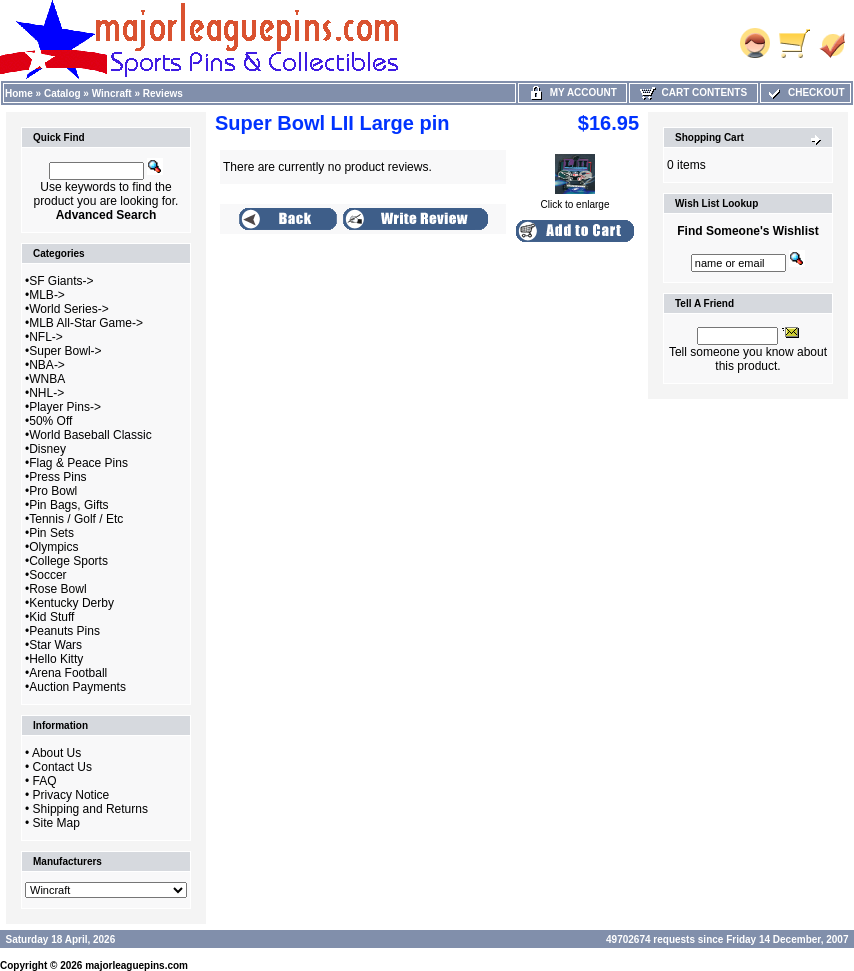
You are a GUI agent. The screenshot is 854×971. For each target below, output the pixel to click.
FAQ (45, 781)
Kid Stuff (51, 617)
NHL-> (46, 393)
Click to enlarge (575, 200)
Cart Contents (693, 92)
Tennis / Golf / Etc (76, 519)
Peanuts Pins (64, 631)
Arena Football (68, 673)
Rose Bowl (57, 589)
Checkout (805, 92)
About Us (56, 753)
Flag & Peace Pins (78, 463)
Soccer (47, 575)
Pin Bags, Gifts (68, 505)
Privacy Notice (71, 795)
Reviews (163, 93)
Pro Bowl (53, 491)
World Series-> (68, 309)
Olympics (53, 547)
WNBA (47, 379)
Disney (47, 449)
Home (19, 93)
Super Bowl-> (65, 351)
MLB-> (47, 295)
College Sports (68, 561)
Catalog (62, 93)
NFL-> (46, 337)
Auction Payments (77, 687)
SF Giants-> (61, 281)
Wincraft (112, 93)
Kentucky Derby (71, 603)
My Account (572, 92)
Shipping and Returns (90, 809)
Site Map (56, 823)
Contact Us (62, 767)
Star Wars (55, 645)
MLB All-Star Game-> (86, 323)
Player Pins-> (65, 407)
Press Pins (57, 477)
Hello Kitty (56, 659)
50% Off (50, 421)
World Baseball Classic (90, 435)
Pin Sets (51, 533)
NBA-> (47, 365)
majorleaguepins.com (136, 965)
